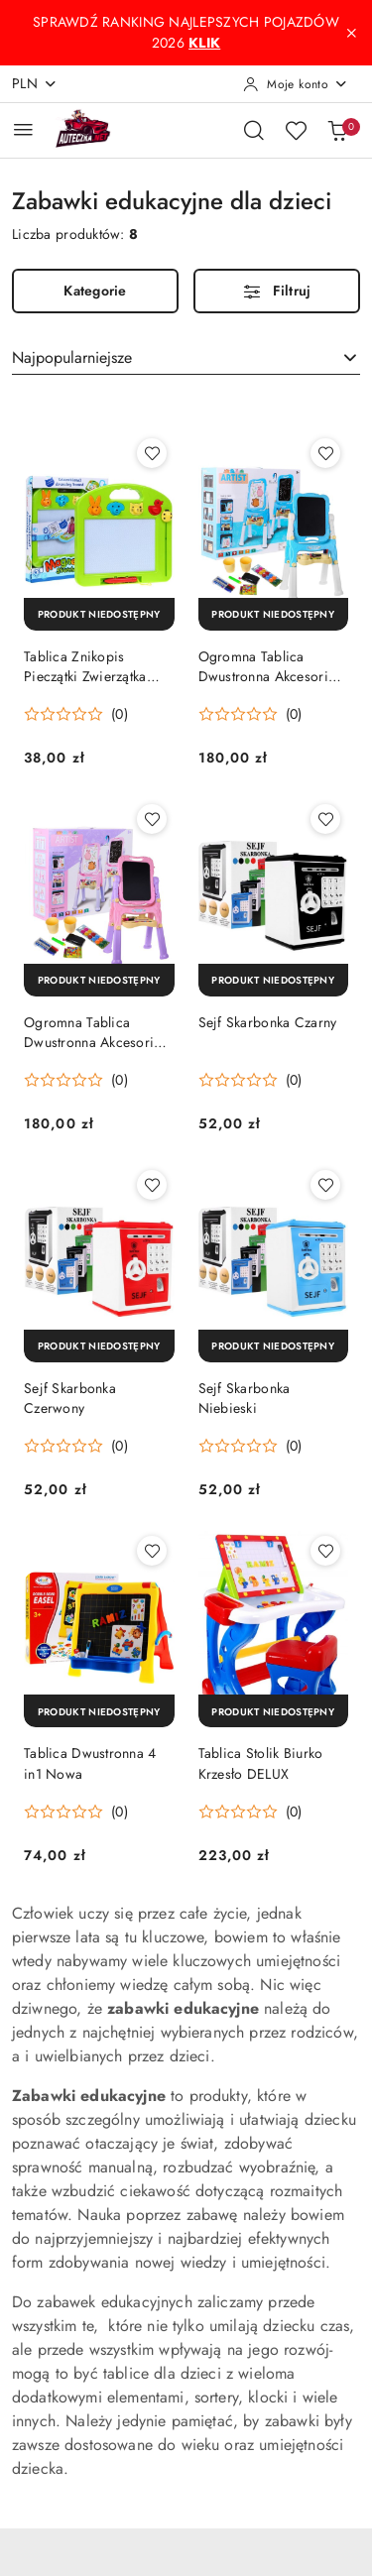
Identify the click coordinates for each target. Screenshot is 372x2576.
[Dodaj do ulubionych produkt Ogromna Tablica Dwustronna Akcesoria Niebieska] (325, 453)
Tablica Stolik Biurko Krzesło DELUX (260, 1763)
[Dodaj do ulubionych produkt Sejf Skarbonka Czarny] (325, 819)
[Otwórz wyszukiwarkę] (254, 130)
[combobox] (186, 358)
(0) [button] (119, 714)
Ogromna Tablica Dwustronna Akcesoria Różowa (93, 1032)
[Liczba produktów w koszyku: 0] (337, 130)
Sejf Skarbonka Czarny (267, 1022)
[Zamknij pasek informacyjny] (351, 33)
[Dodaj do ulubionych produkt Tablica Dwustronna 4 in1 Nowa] (152, 1551)
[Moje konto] (295, 84)
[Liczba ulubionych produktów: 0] (296, 130)
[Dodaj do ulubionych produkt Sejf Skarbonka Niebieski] (325, 1185)
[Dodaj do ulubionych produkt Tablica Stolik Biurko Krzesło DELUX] (325, 1551)
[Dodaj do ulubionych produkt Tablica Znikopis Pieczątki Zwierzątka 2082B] (152, 453)
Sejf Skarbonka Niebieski (244, 1398)
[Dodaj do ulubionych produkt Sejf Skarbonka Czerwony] (152, 1185)
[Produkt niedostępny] (99, 614)
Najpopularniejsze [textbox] (72, 357)
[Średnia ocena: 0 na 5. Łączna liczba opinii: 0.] (76, 714)
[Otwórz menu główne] (23, 129)
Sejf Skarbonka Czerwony (70, 1398)
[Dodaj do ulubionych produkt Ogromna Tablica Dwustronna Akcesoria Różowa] (152, 819)
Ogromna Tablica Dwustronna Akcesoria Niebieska (267, 666)
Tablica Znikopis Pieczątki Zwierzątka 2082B (85, 666)
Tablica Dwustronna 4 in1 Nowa (90, 1763)
